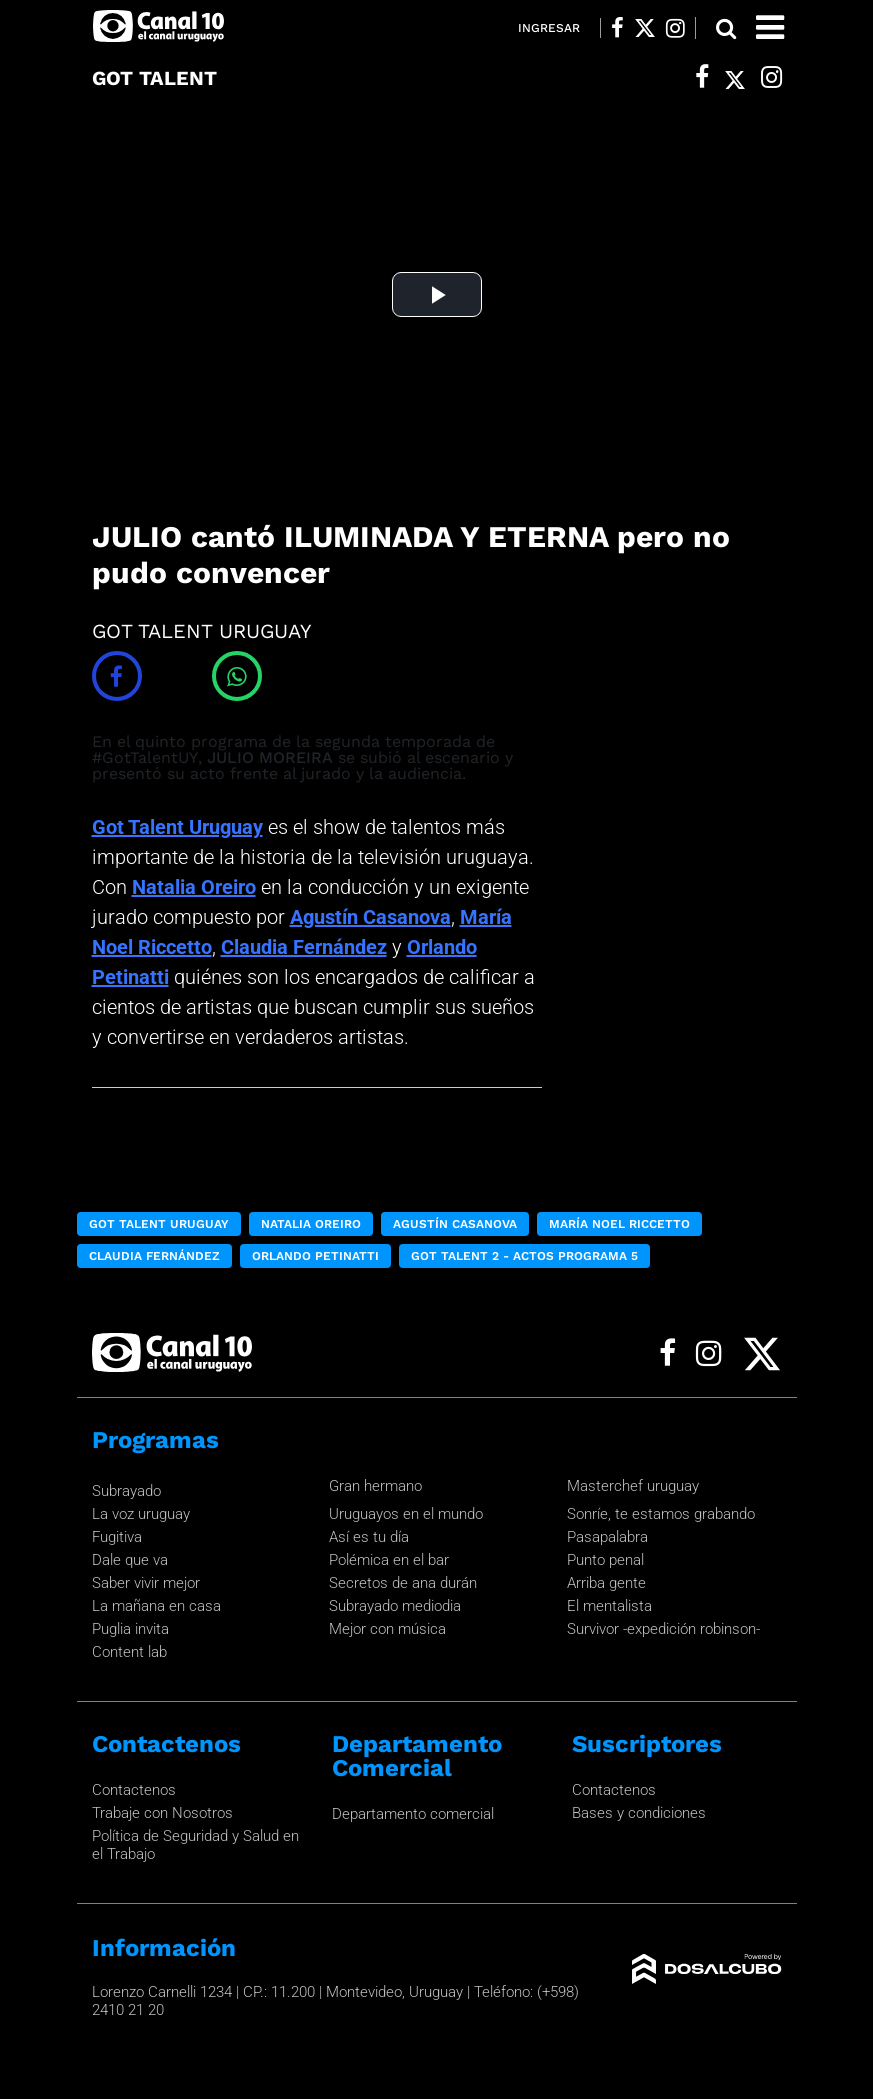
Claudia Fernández (304, 947)
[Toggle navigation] (770, 27)
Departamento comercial (413, 1814)
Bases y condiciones (639, 1813)
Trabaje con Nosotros (162, 1813)
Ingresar (549, 28)
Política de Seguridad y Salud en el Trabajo (195, 1845)
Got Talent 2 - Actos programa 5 (524, 1256)
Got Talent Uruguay (177, 827)
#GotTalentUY (145, 757)
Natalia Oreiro (194, 887)
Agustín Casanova (370, 917)
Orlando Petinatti (315, 1256)
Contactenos (134, 1790)
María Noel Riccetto (619, 1224)
